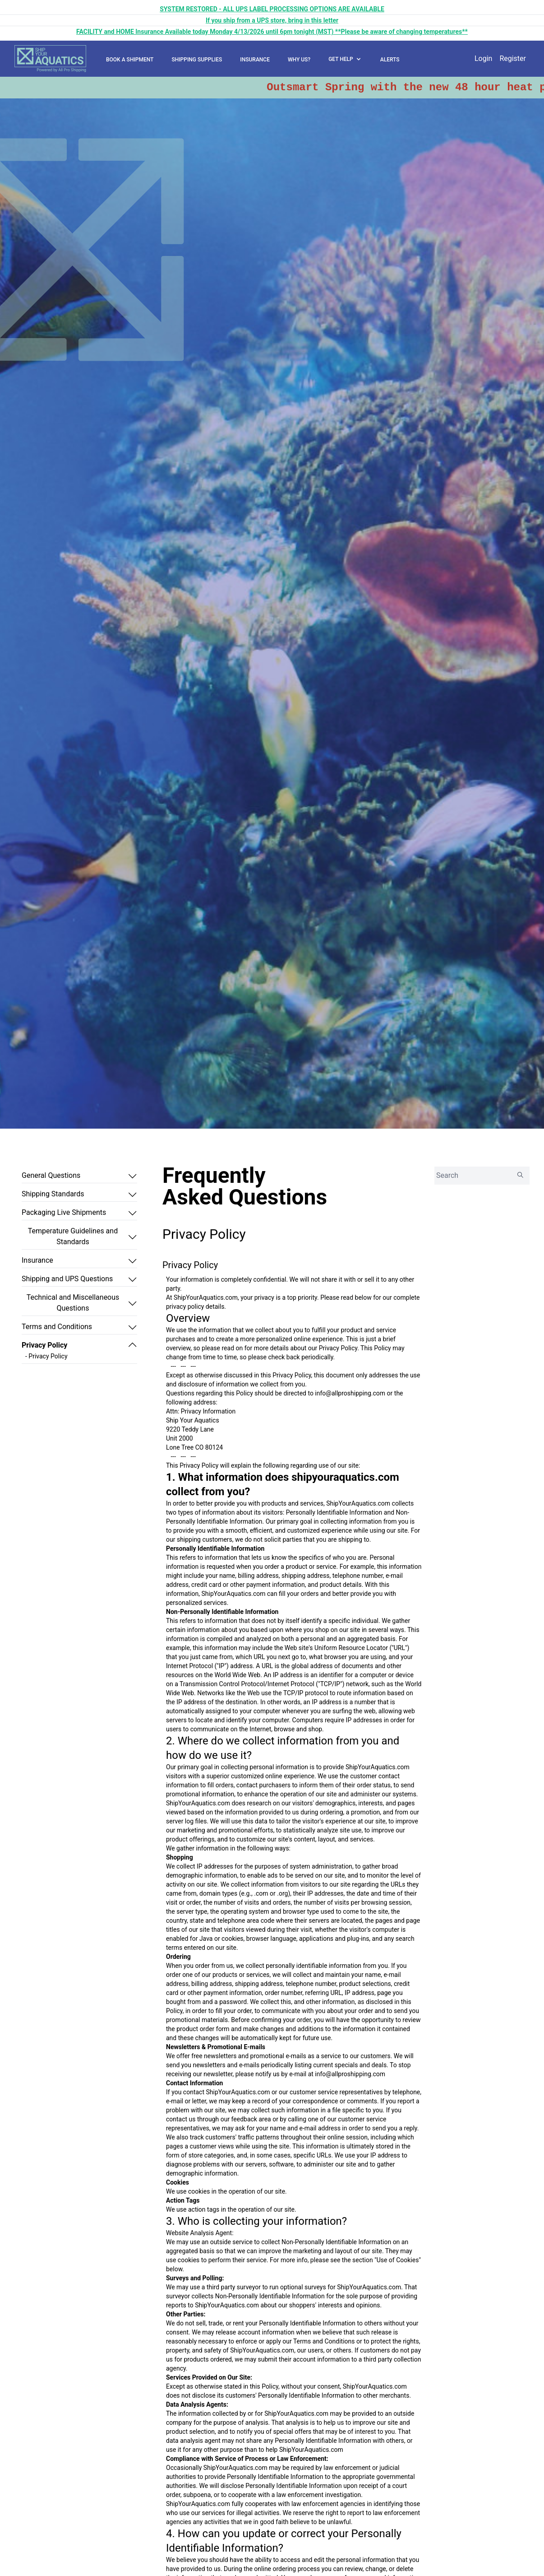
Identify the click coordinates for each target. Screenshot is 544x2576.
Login (483, 58)
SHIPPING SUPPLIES (196, 59)
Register (512, 58)
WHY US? (299, 59)
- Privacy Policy (46, 1356)
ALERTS (390, 59)
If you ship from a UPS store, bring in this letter (272, 20)
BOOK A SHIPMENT (129, 59)
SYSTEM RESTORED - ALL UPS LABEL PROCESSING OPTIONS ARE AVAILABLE (272, 9)
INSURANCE (255, 59)
